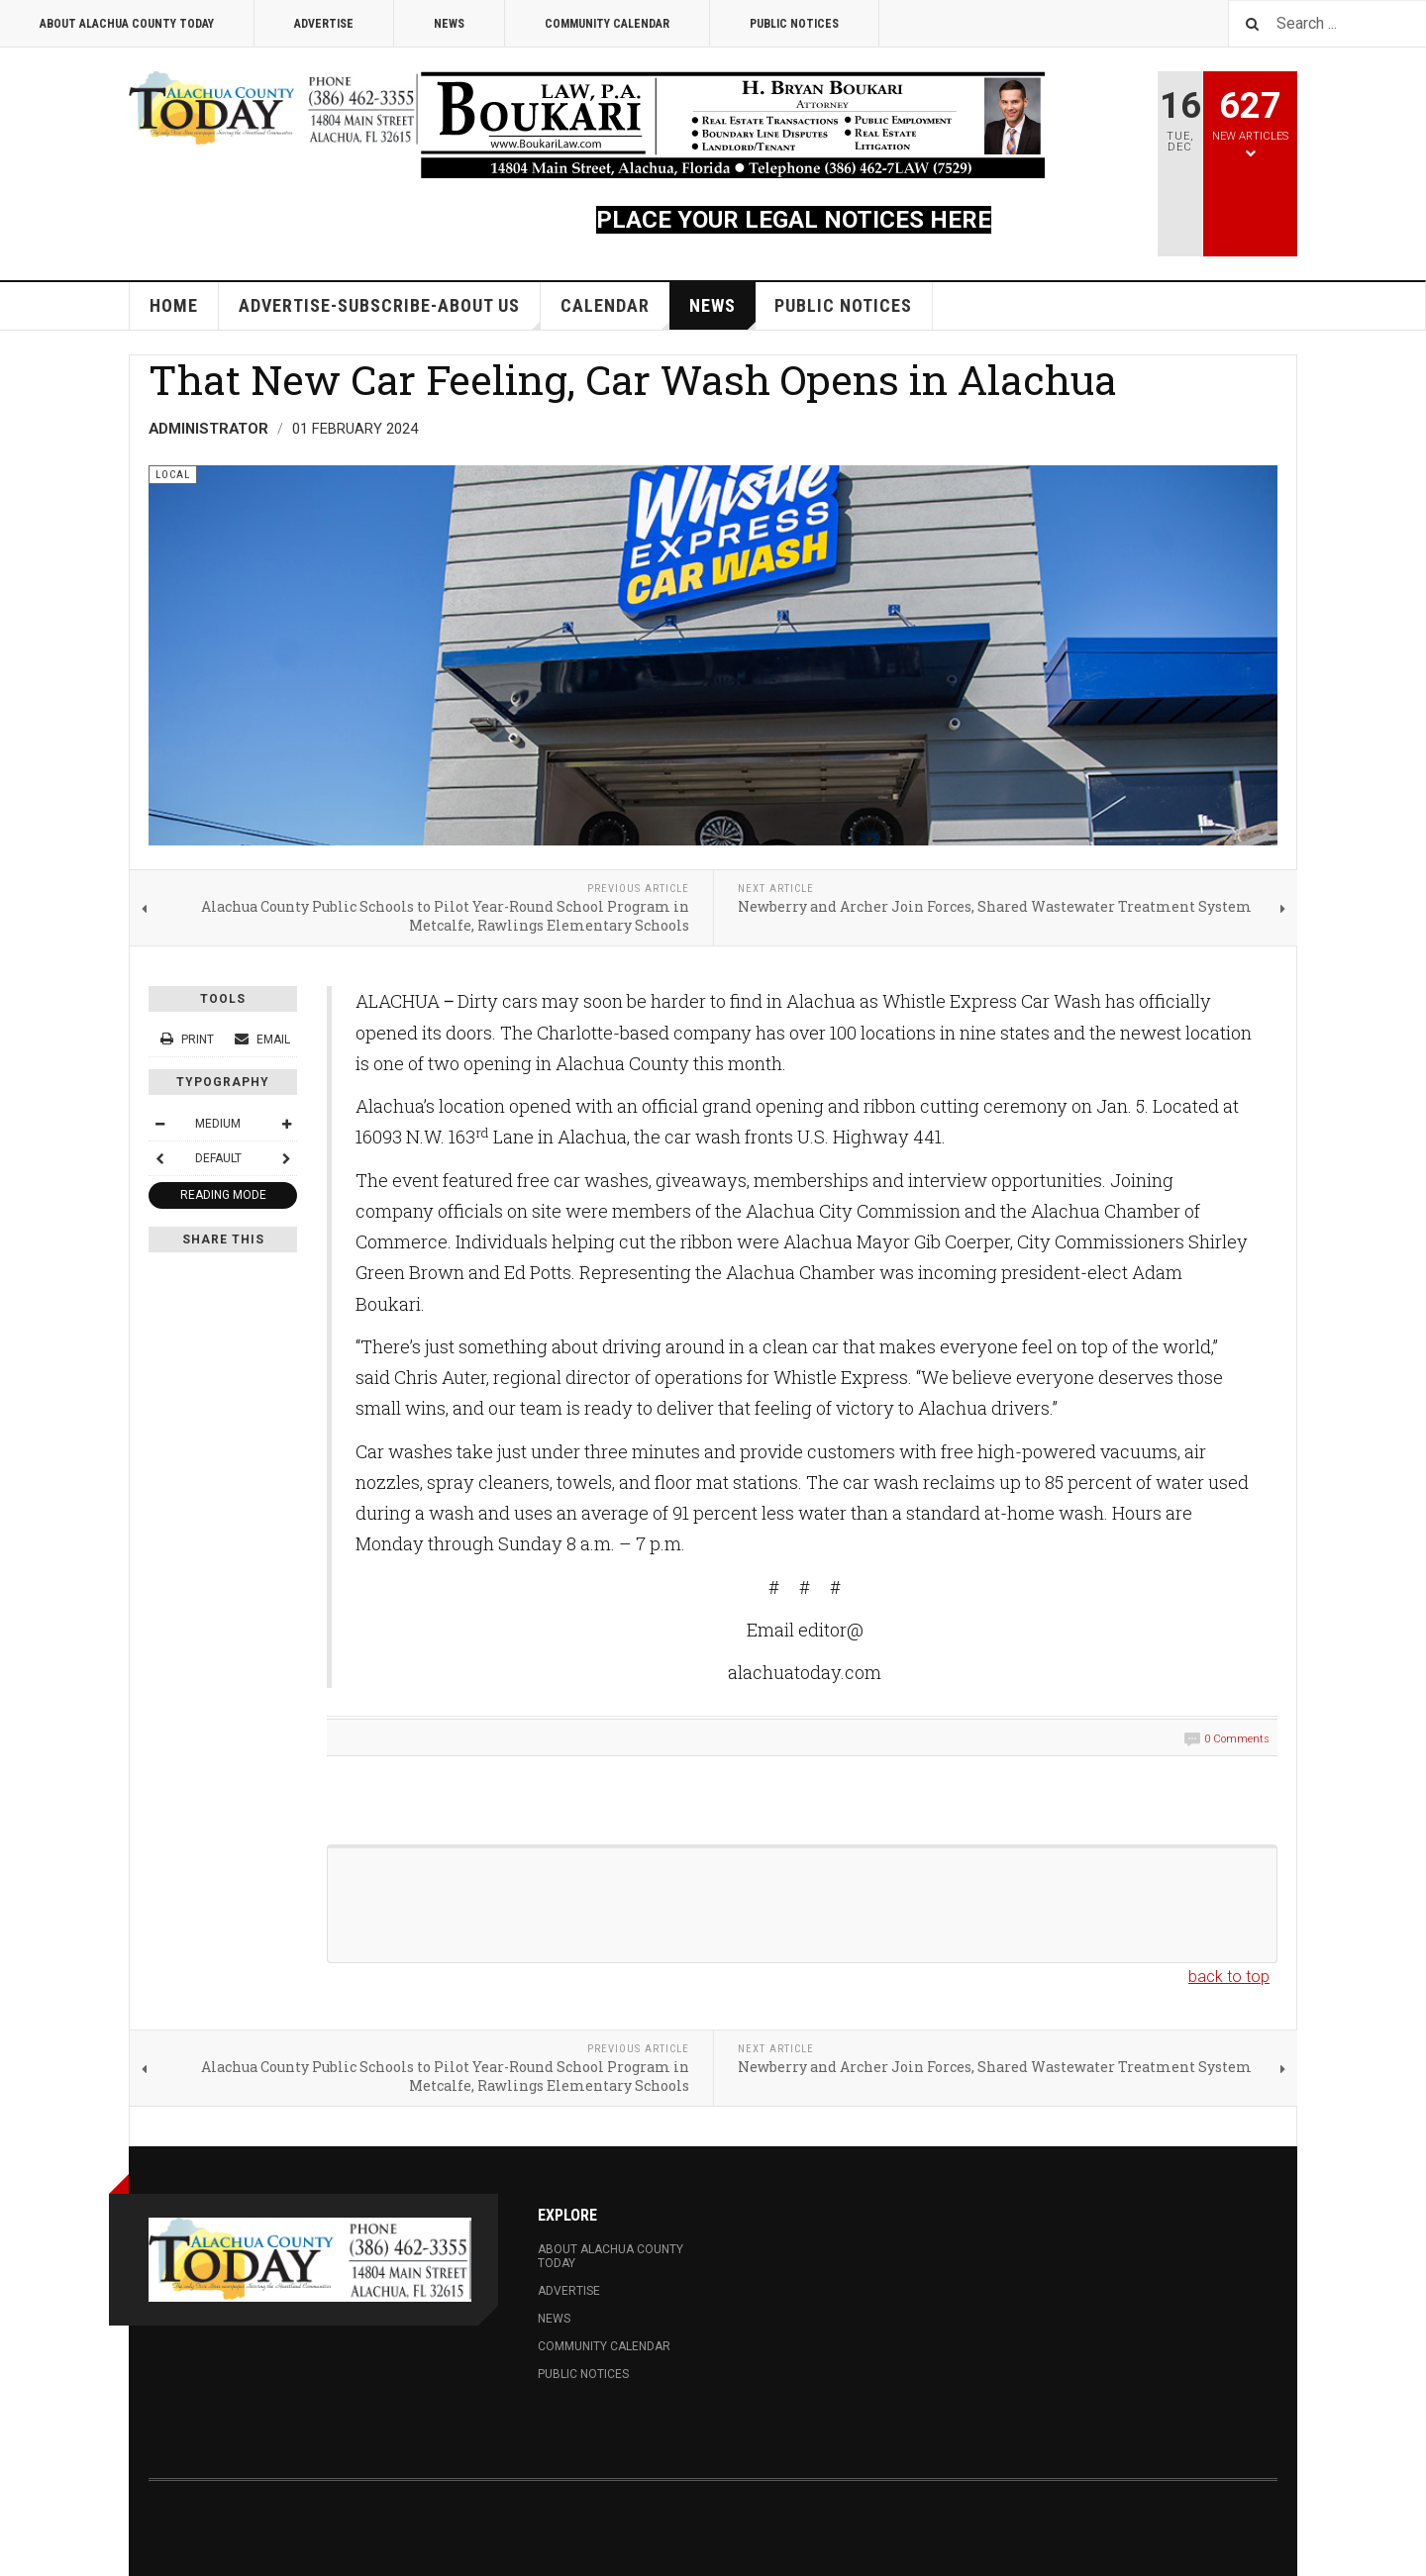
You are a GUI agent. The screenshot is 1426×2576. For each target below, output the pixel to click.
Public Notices (794, 24)
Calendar (615, 312)
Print (188, 1039)
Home (174, 305)
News (449, 24)
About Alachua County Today (127, 24)
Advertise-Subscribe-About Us (390, 312)
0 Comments (1237, 1739)
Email (262, 1039)
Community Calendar (607, 24)
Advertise (324, 24)
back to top (1229, 1976)
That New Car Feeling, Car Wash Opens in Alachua (633, 379)
